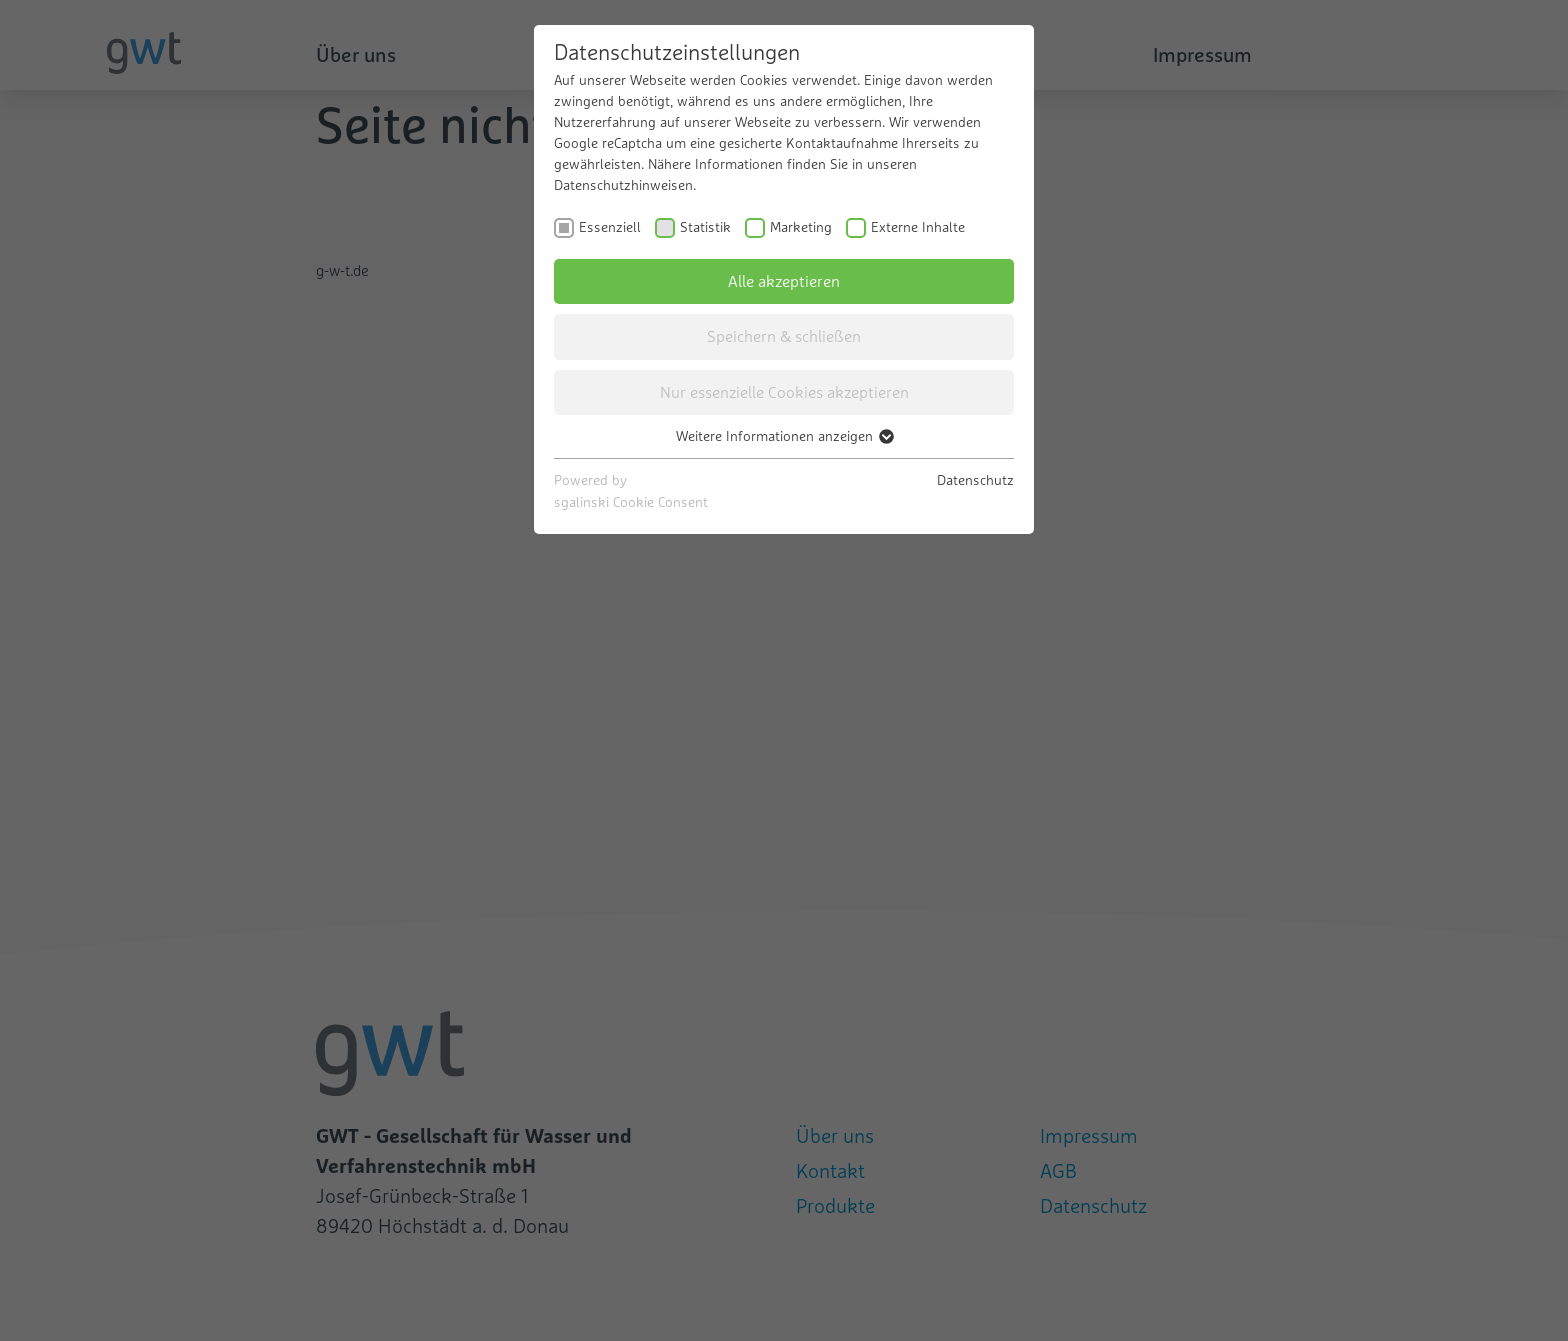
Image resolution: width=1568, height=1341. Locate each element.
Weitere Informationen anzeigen (784, 436)
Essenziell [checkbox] (610, 227)
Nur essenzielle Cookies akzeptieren (784, 392)
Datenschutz (975, 480)
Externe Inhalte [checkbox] (918, 227)
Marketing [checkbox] (801, 227)
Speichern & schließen (784, 336)
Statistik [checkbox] (705, 227)
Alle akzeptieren (784, 281)
